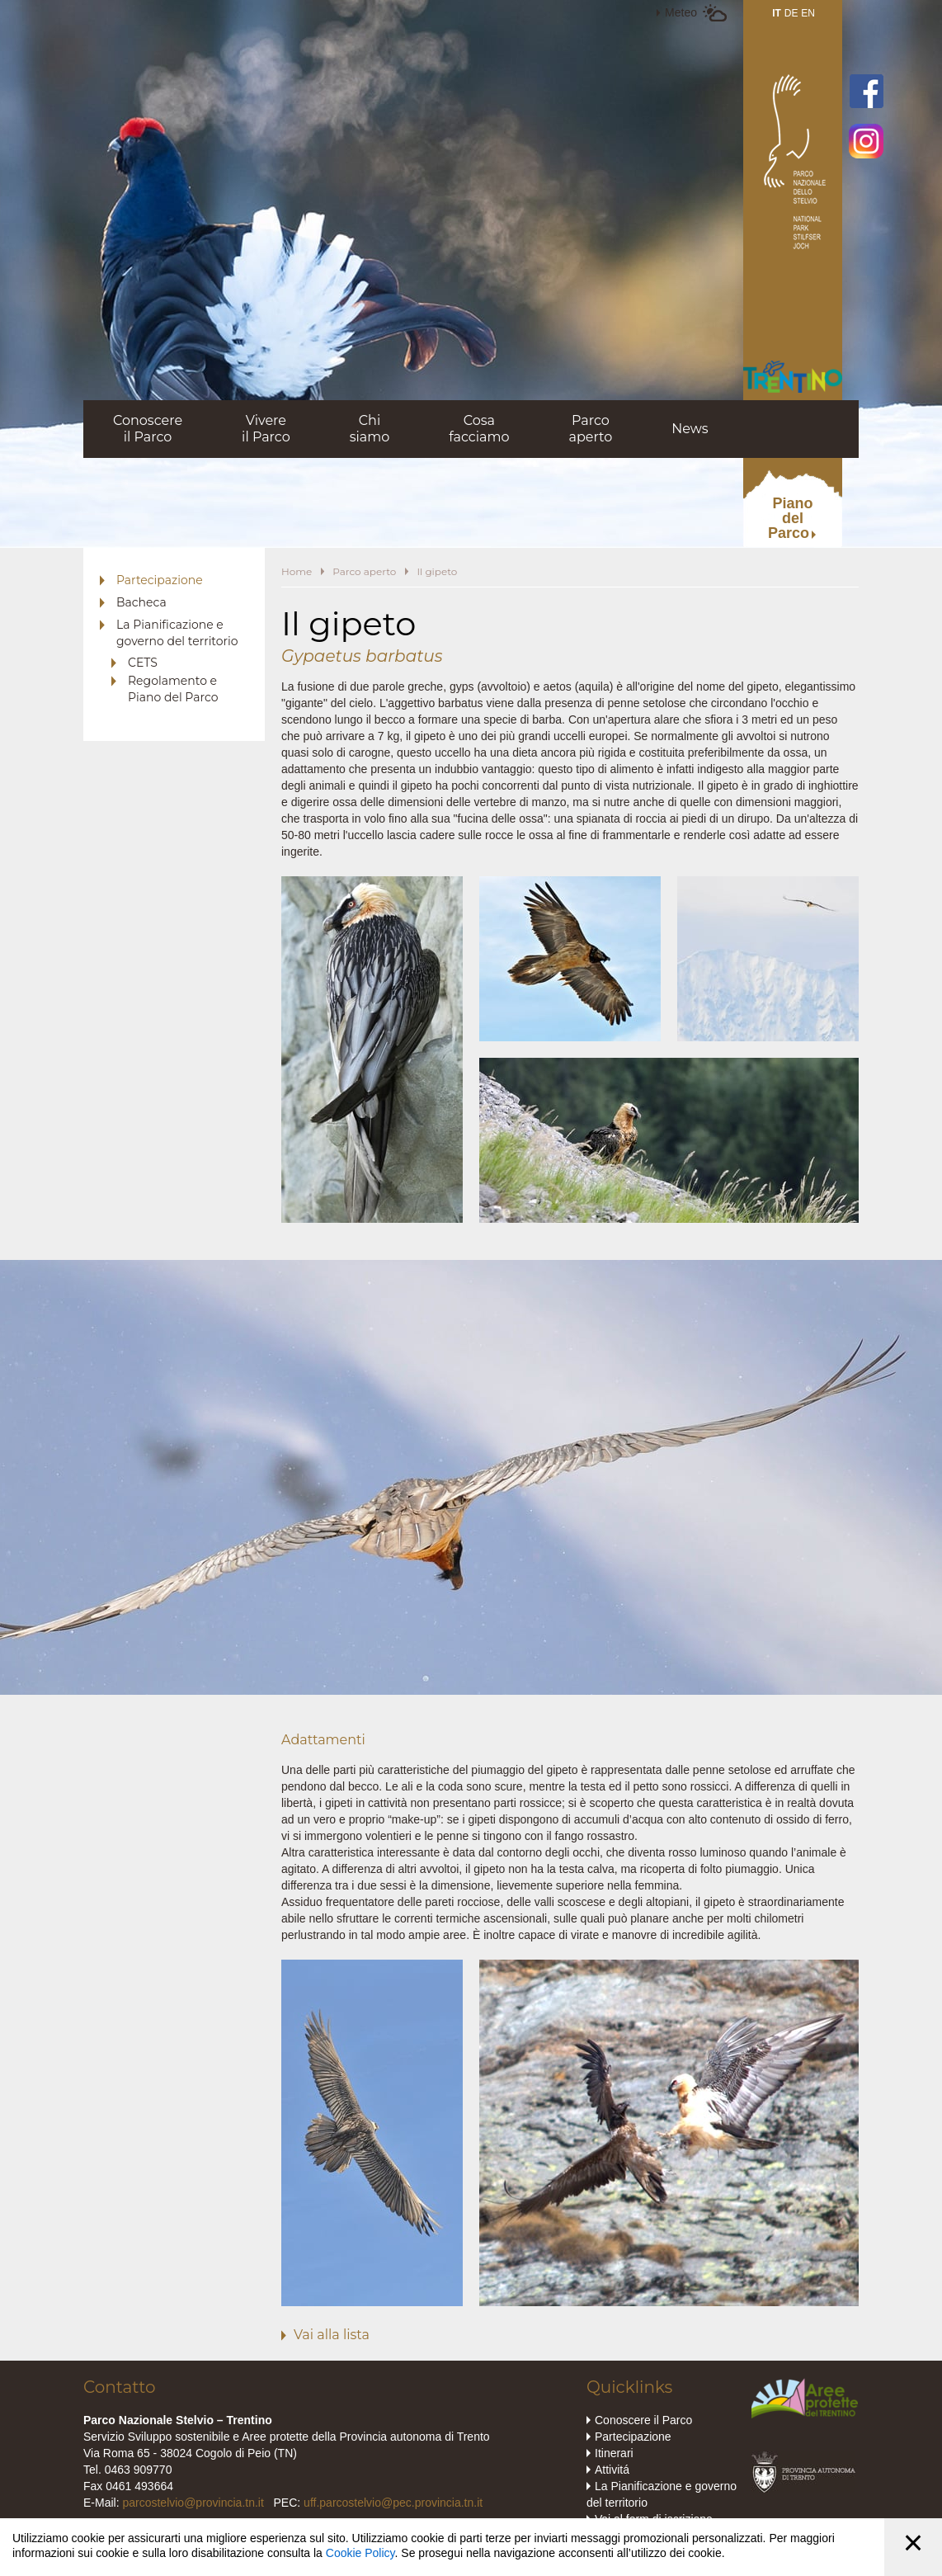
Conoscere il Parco (643, 2420)
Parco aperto (364, 571)
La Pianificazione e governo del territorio (177, 633)
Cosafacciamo (479, 429)
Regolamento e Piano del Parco (173, 689)
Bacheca (141, 602)
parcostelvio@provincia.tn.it (192, 2502)
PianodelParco (790, 518)
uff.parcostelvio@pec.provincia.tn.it (393, 2502)
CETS (143, 662)
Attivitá (612, 2469)
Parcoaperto (590, 429)
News (689, 428)
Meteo (681, 12)
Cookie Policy (360, 2552)
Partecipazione (159, 580)
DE (791, 13)
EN (808, 13)
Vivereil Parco (266, 429)
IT (776, 13)
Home (296, 571)
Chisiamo (370, 429)
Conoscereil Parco (147, 429)
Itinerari (614, 2453)
